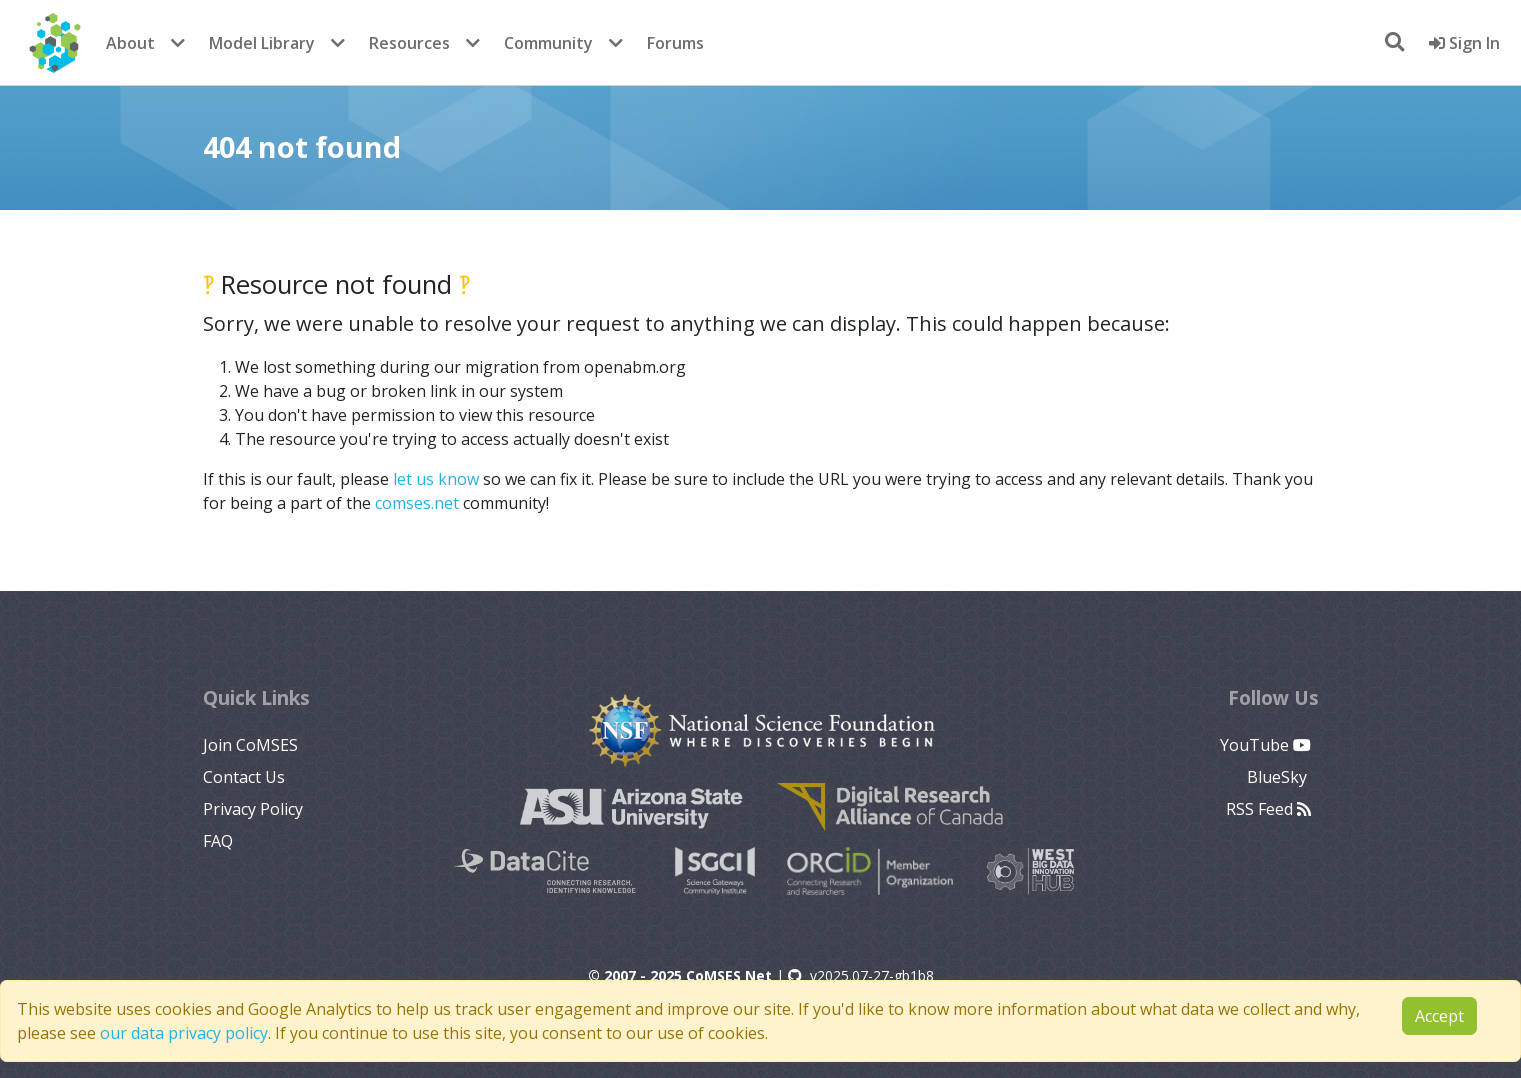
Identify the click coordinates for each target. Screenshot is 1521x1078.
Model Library (262, 43)
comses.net (417, 503)
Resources (409, 43)
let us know (436, 479)
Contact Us (244, 777)
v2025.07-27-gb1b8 (861, 975)
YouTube (1265, 745)
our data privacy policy (184, 1033)
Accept (1439, 1016)
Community (548, 43)
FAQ (218, 841)
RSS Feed (1268, 809)
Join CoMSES (250, 745)
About (130, 43)
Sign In (1464, 43)
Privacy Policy (253, 809)
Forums (675, 43)
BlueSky (1279, 777)
